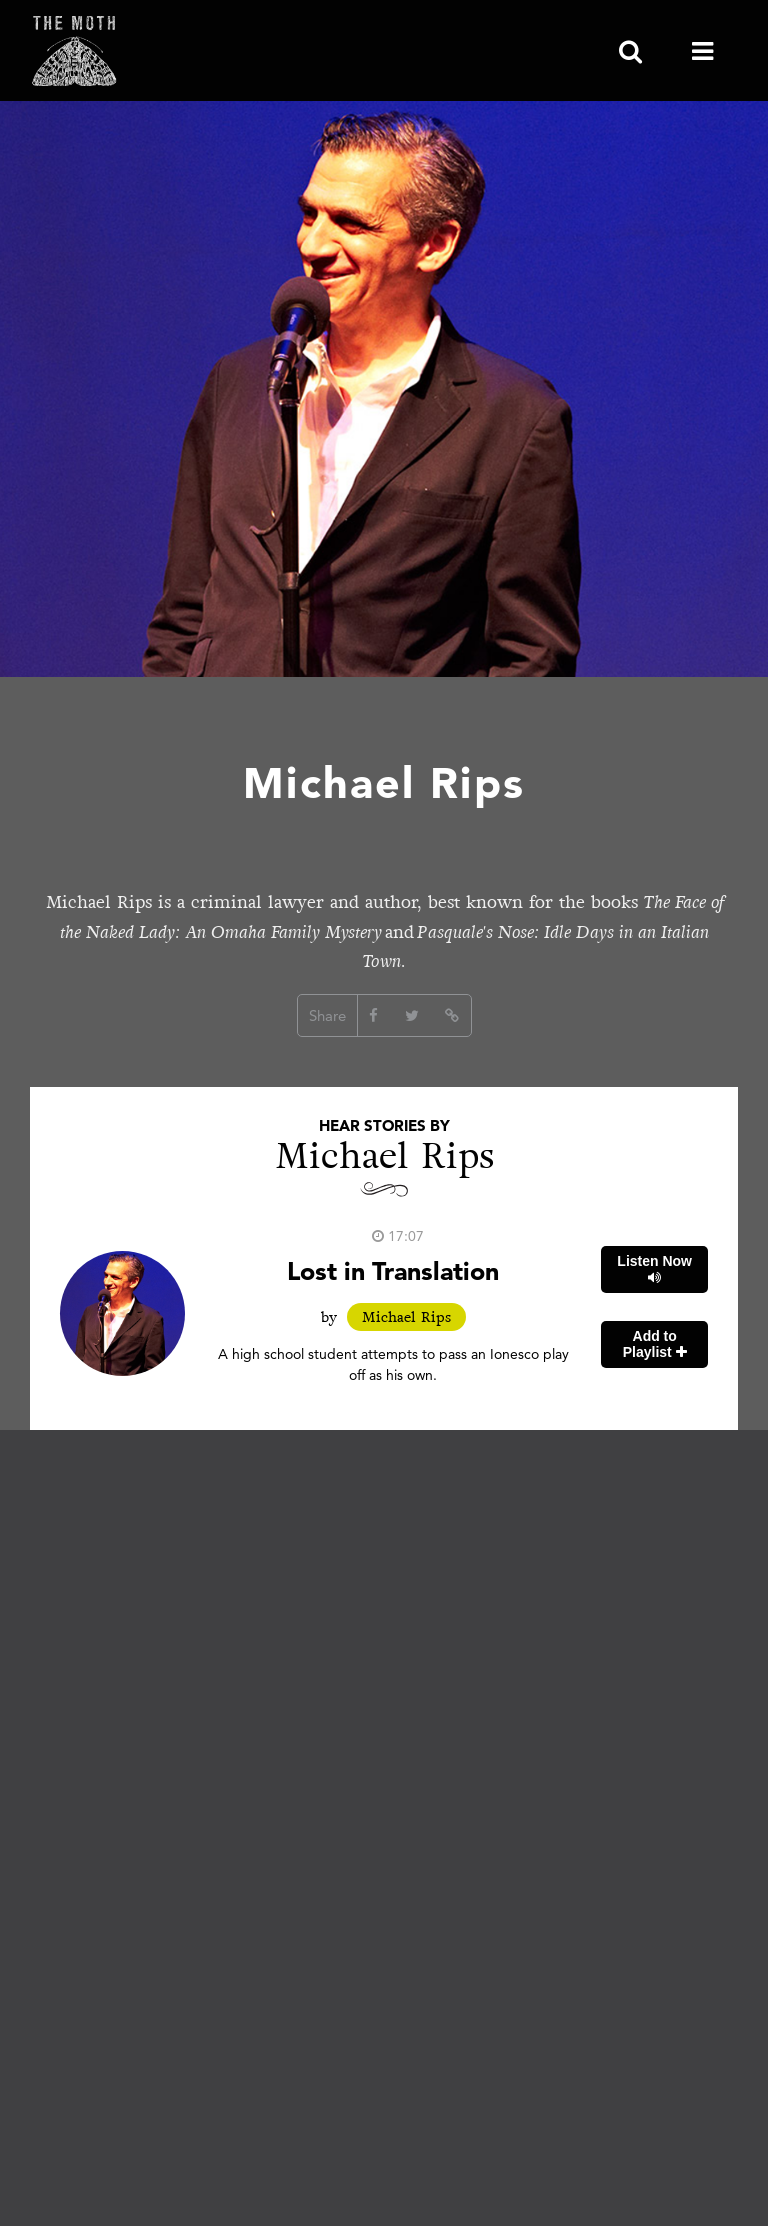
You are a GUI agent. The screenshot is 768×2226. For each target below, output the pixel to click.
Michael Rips (406, 1317)
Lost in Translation (393, 1270)
